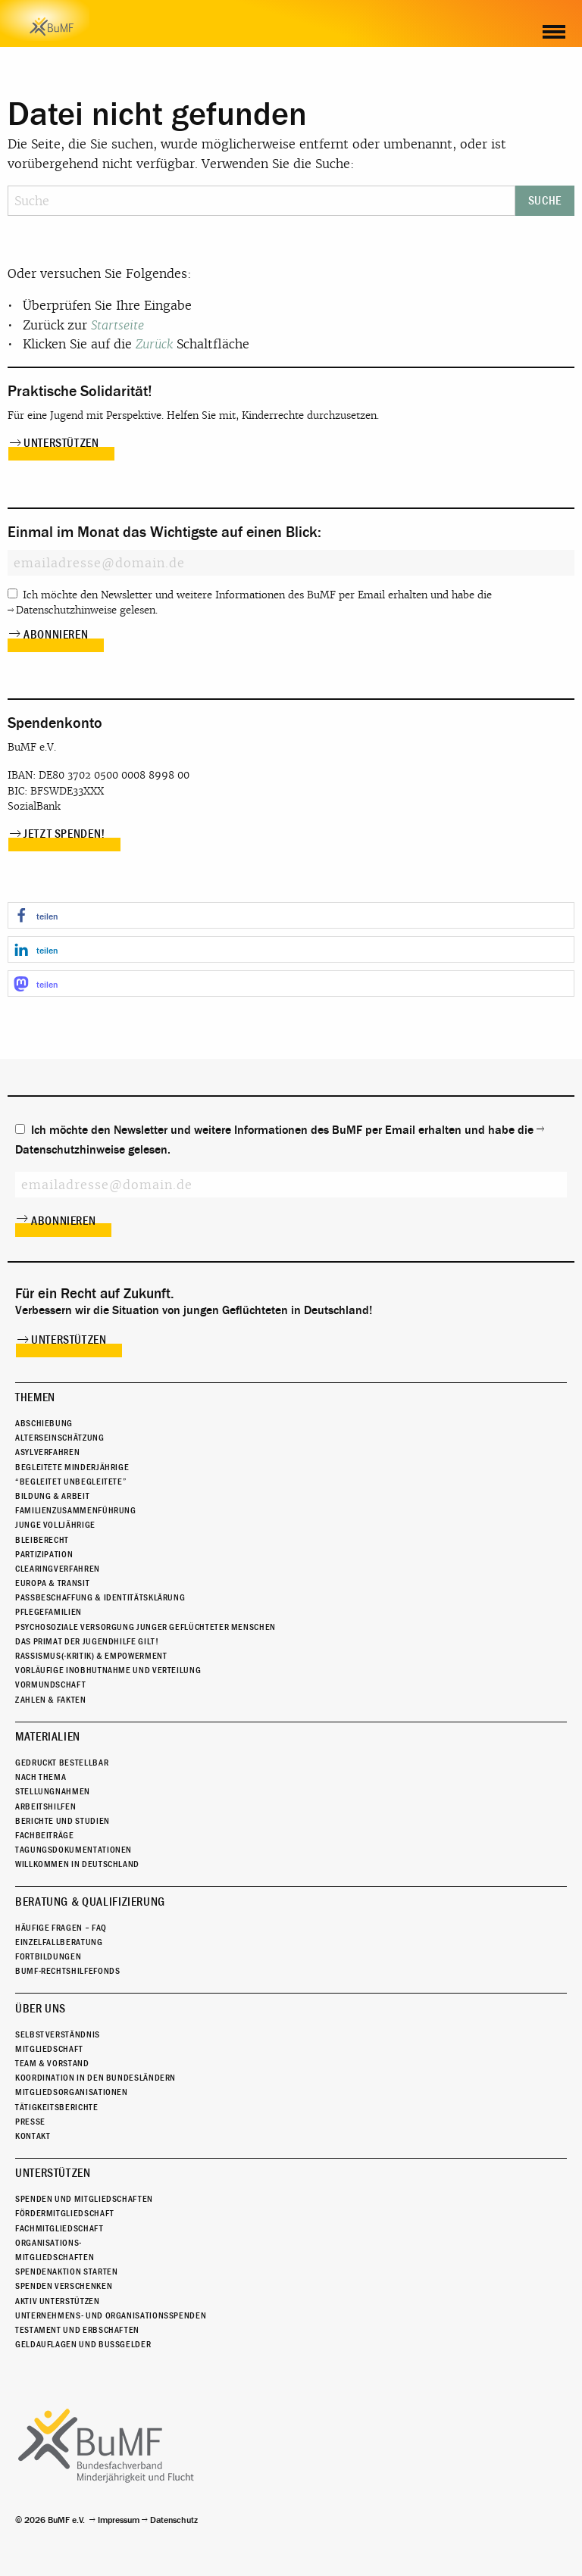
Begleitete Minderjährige (72, 1467)
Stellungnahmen (52, 1791)
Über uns (40, 2009)
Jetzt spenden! (64, 834)
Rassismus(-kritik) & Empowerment (91, 1655)
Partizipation (44, 1554)
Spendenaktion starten (66, 2271)
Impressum (118, 2520)
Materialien (47, 1737)
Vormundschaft (50, 1684)
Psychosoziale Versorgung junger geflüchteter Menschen (145, 1627)
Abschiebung (44, 1423)
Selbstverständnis (57, 2034)
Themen (35, 1397)
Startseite (117, 325)
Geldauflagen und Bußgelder (83, 2344)
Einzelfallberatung (59, 1942)
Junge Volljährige (55, 1524)
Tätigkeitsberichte (57, 2107)
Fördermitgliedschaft (64, 2213)
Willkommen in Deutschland (77, 1864)
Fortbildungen (48, 1956)
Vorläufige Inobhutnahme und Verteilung (108, 1670)
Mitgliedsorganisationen (71, 2092)
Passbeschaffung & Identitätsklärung (100, 1597)
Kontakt (32, 2136)
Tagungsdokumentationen (73, 1849)
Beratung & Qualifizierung (90, 1902)
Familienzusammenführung (75, 1510)
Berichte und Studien (62, 1821)
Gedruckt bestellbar (61, 1762)
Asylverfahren (47, 1452)
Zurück (154, 344)
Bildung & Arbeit (52, 1496)
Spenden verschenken (63, 2286)
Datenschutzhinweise (66, 610)
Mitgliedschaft (49, 2049)
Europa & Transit (52, 1583)
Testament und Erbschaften (77, 2330)
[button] (291, 915)
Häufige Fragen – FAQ (61, 1927)
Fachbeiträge (44, 1835)
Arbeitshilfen (45, 1806)
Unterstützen (61, 443)
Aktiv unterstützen (57, 2301)
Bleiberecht (42, 1540)
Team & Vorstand (52, 2063)
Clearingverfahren (57, 1568)
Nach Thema (40, 1777)
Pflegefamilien (48, 1611)
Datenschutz (174, 2520)
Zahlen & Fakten (50, 1699)
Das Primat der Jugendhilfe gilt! (86, 1641)
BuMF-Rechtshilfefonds (67, 1971)
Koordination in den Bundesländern (95, 2077)
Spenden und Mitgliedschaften (84, 2199)
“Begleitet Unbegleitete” (71, 1481)
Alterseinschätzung (60, 1437)
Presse (30, 2121)
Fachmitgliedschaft (59, 2228)
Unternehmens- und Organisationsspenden (110, 2315)
